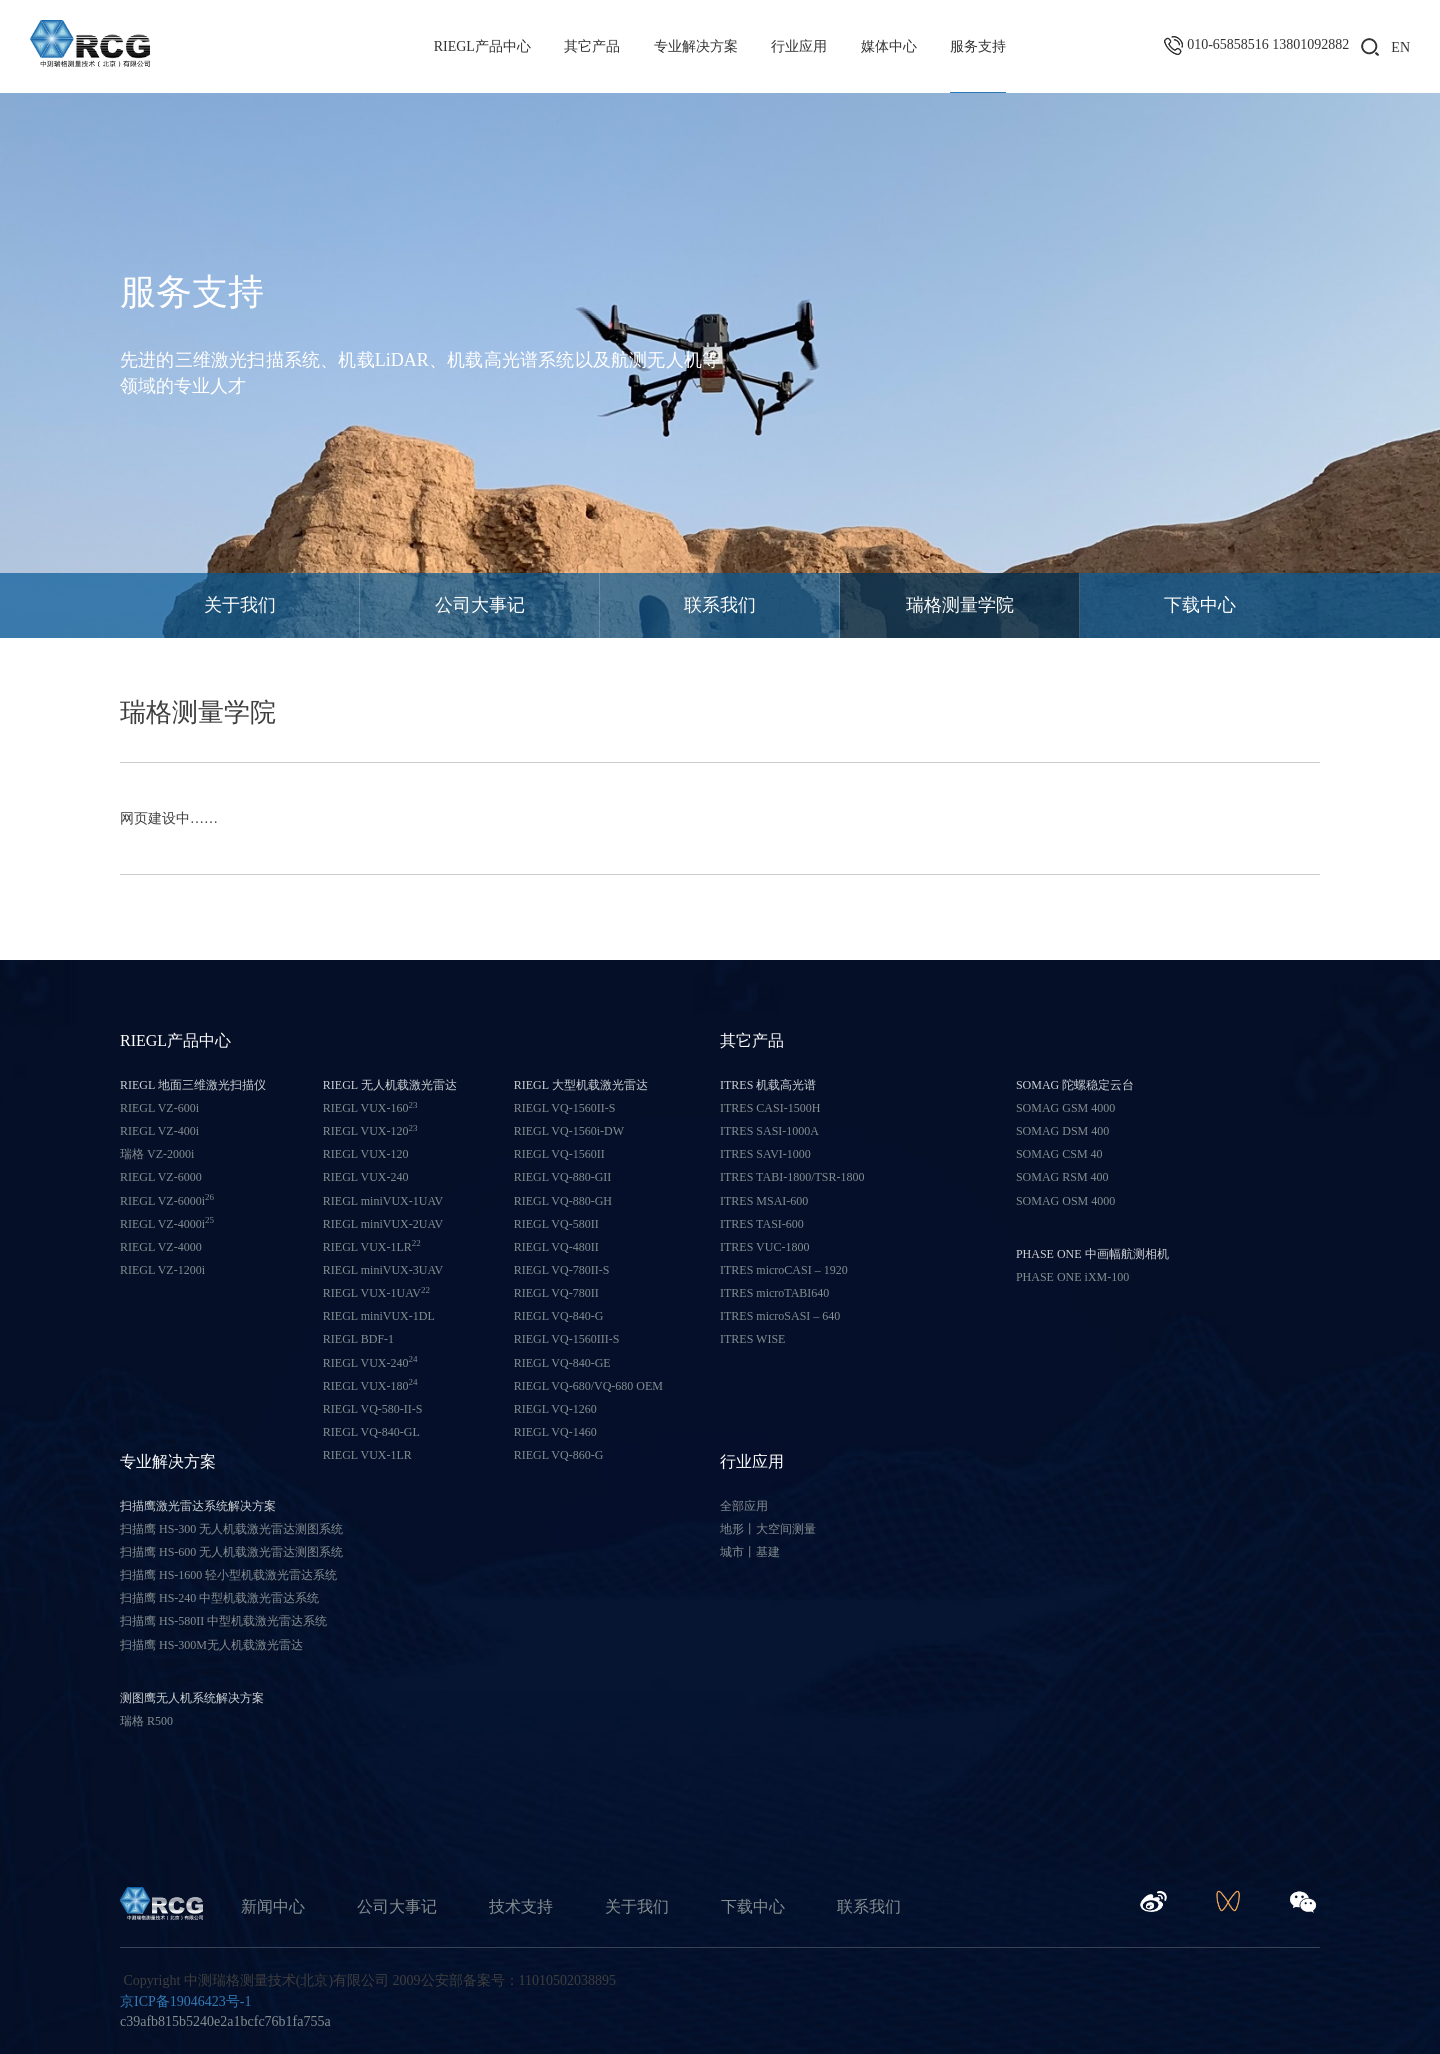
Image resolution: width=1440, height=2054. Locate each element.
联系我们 (720, 605)
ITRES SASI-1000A (769, 1131)
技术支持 (521, 1906)
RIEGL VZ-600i (159, 1108)
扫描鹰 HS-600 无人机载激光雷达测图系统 (231, 1552)
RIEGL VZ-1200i (162, 1270)
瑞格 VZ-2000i (157, 1154)
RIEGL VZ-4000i (167, 1223)
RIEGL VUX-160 (370, 1107)
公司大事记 (480, 605)
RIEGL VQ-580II (556, 1224)
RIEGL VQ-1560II (559, 1154)
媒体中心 (889, 46)
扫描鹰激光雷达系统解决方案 (198, 1506)
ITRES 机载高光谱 (768, 1085)
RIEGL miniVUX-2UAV (383, 1224)
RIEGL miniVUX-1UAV (383, 1201)
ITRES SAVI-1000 (765, 1154)
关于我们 (240, 605)
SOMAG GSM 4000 (1065, 1108)
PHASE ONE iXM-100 (1072, 1277)
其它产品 (592, 46)
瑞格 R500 (146, 1721)
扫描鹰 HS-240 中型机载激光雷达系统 (219, 1598)
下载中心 (1200, 605)
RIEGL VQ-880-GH (563, 1201)
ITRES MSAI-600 (764, 1201)
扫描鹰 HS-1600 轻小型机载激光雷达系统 (228, 1575)
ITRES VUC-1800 (764, 1247)
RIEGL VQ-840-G (559, 1316)
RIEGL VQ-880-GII (563, 1177)
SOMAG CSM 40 (1059, 1154)
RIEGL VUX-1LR (372, 1246)
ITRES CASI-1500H (770, 1108)
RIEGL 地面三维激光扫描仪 (193, 1085)
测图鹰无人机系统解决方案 (192, 1698)
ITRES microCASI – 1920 (784, 1270)
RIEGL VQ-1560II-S (565, 1108)
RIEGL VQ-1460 (555, 1432)
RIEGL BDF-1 (358, 1339)
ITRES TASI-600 (762, 1224)
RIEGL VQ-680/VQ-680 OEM (588, 1386)
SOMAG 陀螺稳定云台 (1075, 1085)
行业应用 (799, 46)
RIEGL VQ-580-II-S (373, 1409)
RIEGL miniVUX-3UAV (383, 1270)
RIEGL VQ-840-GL (371, 1432)
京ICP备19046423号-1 (185, 2001)
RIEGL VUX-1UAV (376, 1292)
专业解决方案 (696, 46)
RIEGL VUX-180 (370, 1385)
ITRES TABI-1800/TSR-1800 (792, 1177)
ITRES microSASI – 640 (780, 1316)
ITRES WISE (752, 1339)
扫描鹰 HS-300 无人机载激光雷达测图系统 (231, 1529)
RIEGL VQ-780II (556, 1293)
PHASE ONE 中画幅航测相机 (1092, 1254)
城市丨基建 (750, 1552)
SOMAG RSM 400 (1062, 1177)
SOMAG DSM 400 (1062, 1131)
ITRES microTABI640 (774, 1293)
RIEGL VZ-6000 (161, 1177)
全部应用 (744, 1506)
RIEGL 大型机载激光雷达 (581, 1085)
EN (1400, 47)
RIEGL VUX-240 (366, 1177)
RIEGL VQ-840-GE (562, 1363)
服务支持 (978, 46)
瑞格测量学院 (960, 605)
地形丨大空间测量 (768, 1529)
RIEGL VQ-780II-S (562, 1270)
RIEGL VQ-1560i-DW (569, 1131)
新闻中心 (273, 1906)
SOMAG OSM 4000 (1065, 1201)
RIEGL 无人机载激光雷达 (390, 1085)
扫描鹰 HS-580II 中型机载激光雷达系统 (223, 1621)
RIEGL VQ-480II (556, 1247)
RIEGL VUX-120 (370, 1130)
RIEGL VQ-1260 (555, 1409)
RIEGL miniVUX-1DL (379, 1316)
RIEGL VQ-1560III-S (567, 1339)
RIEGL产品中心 (482, 46)
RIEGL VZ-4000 (161, 1247)
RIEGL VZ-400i (159, 1131)
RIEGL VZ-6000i (167, 1200)
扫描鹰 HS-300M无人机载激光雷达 (211, 1645)
